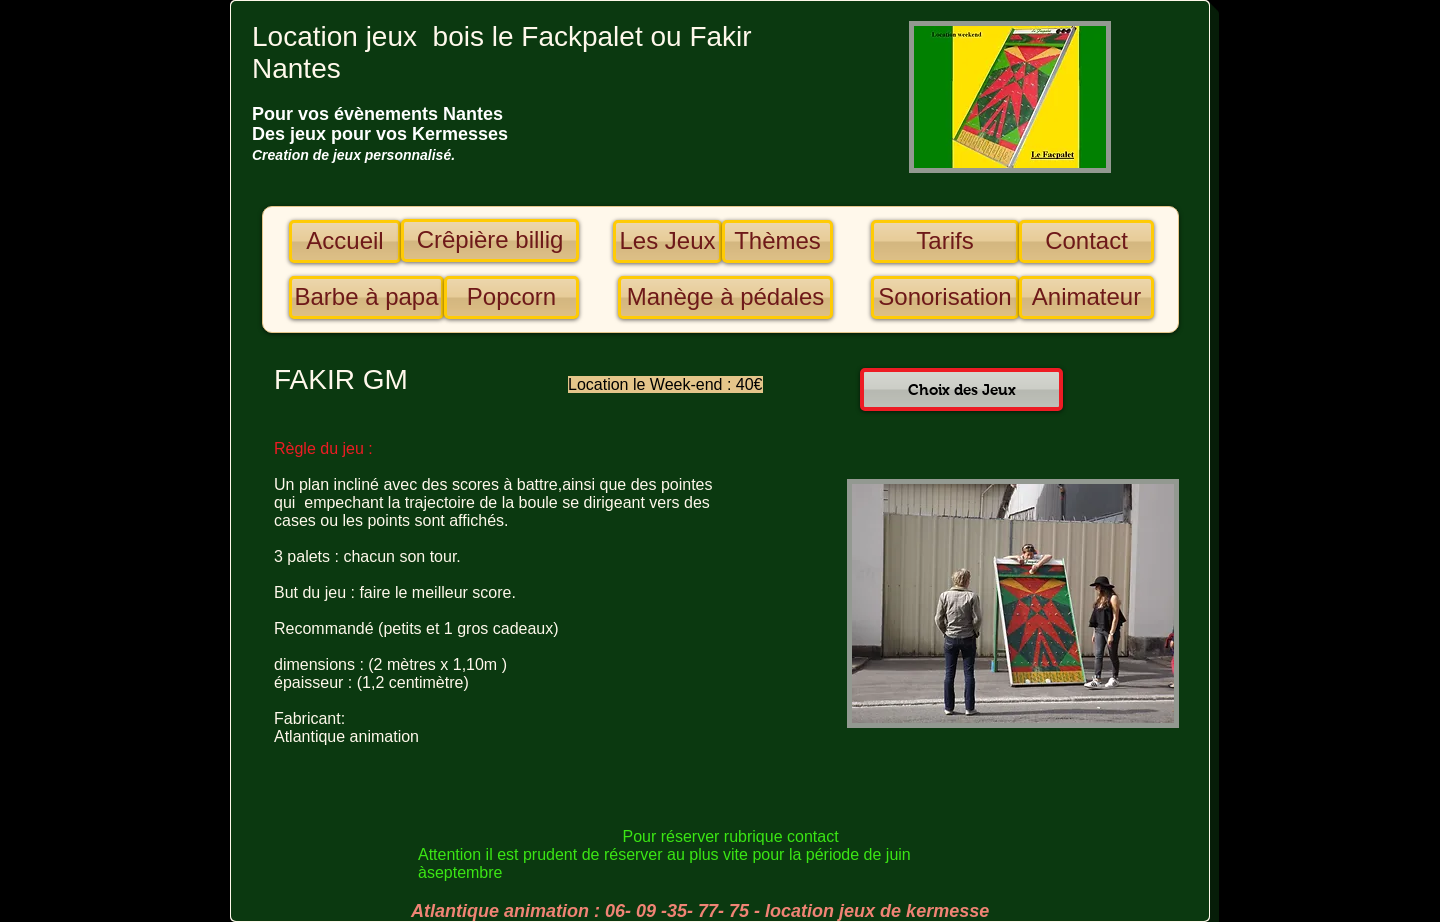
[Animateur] (1086, 297)
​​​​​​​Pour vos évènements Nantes (377, 114)
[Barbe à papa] (366, 297)
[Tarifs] (945, 241)
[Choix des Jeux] (961, 389)
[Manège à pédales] (725, 297)
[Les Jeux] (667, 241)
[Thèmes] (777, 241)
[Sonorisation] (945, 297)
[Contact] (1086, 241)
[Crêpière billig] (490, 240)
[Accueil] (345, 241)
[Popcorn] (511, 297)
